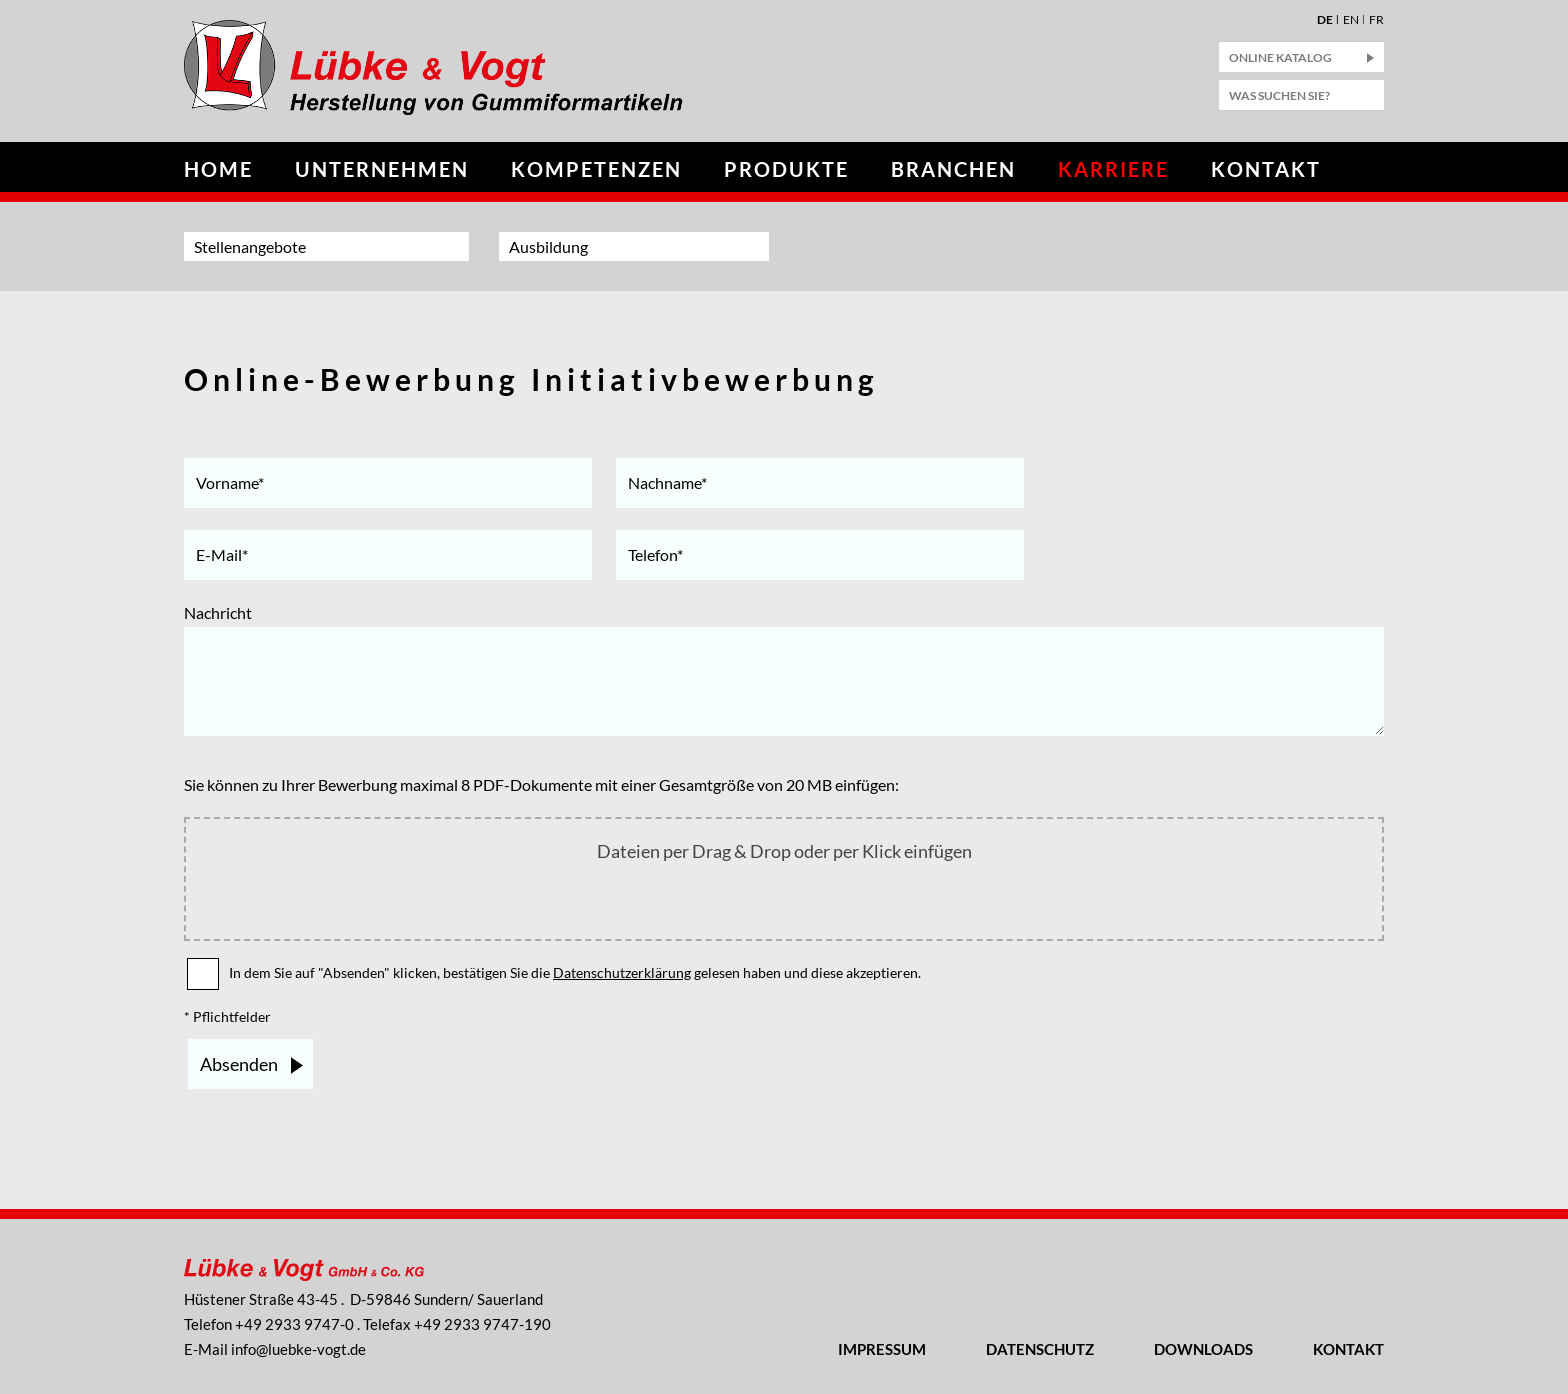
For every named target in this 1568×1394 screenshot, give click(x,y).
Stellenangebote (250, 246)
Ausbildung (548, 246)
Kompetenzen (596, 169)
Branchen (953, 169)
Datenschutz (1040, 1349)
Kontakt (1266, 169)
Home (218, 169)
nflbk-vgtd (298, 1349)
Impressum (882, 1349)
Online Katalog (1280, 57)
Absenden (239, 1064)
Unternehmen (382, 169)
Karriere (1113, 169)
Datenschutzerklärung (622, 972)
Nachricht (218, 612)
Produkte (786, 169)
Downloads (1203, 1349)
